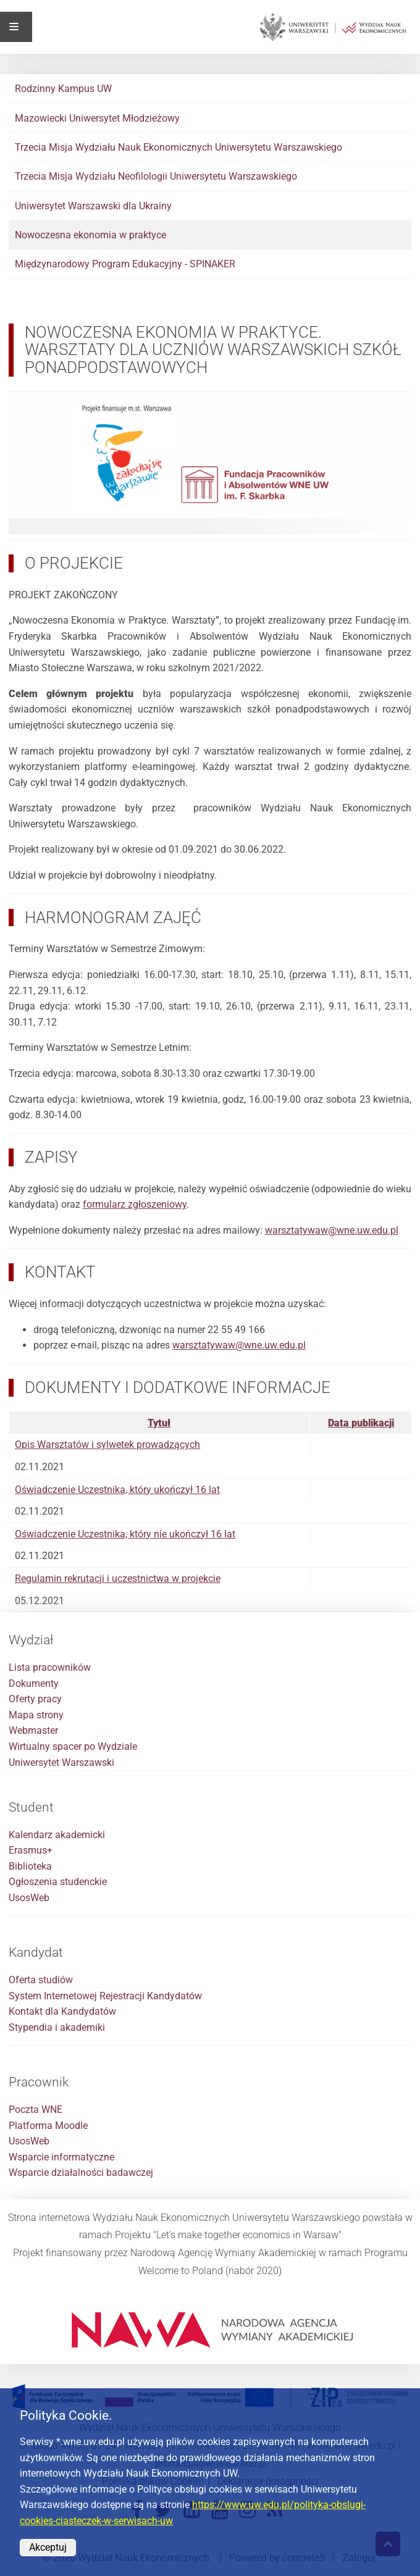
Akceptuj (48, 2547)
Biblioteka (30, 1866)
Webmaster (33, 1730)
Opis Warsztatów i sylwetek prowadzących (107, 1444)
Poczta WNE (35, 2109)
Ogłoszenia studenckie (58, 1882)
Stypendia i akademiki (57, 2027)
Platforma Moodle (48, 2125)
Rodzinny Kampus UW (63, 88)
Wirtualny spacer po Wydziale (73, 1746)
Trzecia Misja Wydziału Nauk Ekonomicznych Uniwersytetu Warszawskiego (178, 147)
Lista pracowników (50, 1667)
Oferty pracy (35, 1699)
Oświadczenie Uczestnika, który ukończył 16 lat (117, 1489)
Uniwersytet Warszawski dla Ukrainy (93, 206)
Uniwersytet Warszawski (61, 1762)
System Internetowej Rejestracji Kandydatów (105, 1996)
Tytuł (159, 1423)
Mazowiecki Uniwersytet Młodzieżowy (97, 118)
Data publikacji (361, 1423)
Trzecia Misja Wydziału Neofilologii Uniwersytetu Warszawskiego (156, 176)
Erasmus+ (30, 1850)
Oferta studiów (41, 1980)
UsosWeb (29, 1898)
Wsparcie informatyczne (61, 2157)
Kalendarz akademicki (57, 1835)
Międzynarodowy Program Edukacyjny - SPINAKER (125, 264)
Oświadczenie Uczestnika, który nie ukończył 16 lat (125, 1534)
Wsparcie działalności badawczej (81, 2172)
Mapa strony (36, 1715)
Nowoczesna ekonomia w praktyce (90, 235)
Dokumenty (34, 1683)
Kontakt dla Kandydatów (62, 2011)
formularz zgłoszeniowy (135, 1204)
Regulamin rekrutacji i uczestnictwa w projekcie (117, 1578)
